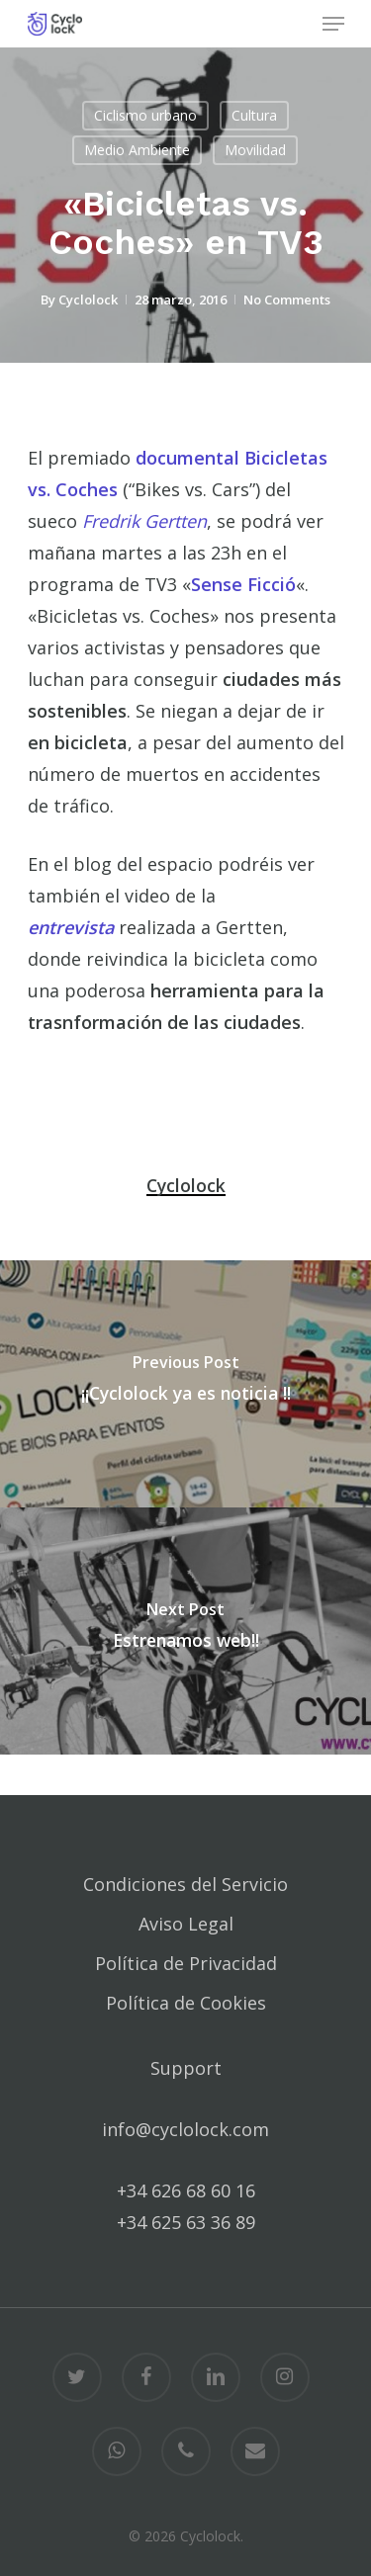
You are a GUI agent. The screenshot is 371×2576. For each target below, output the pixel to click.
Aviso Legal (186, 1923)
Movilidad (255, 149)
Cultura (254, 115)
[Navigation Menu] (333, 24)
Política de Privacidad (186, 1963)
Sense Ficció (243, 584)
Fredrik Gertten (144, 521)
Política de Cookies (186, 2003)
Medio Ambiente (137, 149)
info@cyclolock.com (185, 2129)
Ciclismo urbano (145, 115)
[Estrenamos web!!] (185, 1631)
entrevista (71, 927)
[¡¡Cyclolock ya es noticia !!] (185, 1383)
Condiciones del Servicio (185, 1884)
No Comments (286, 299)
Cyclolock (88, 299)
